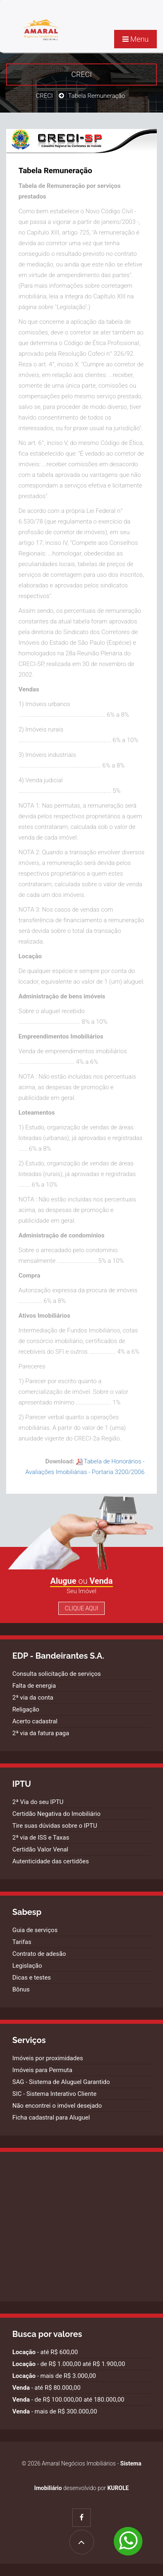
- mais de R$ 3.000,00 (54, 2376)
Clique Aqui (81, 1608)
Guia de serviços (34, 1930)
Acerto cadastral (34, 1721)
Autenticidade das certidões (50, 1861)
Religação (25, 1709)
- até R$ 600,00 (45, 2352)
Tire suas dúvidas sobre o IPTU (54, 1825)
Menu (135, 39)
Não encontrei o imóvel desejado (57, 2105)
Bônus (21, 1989)
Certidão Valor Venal (40, 1849)
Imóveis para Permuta (42, 2070)
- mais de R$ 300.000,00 (54, 2411)
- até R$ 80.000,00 (46, 2387)
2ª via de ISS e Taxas (40, 1837)
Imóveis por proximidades (47, 2058)
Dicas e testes (31, 1977)
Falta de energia (34, 1685)
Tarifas (21, 1942)
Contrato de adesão (39, 1953)
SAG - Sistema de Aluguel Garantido (61, 2082)
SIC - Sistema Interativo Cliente (54, 2093)
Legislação (27, 1965)
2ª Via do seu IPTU (38, 1802)
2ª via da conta (32, 1697)
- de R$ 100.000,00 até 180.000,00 (68, 2399)
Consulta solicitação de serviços (56, 1673)
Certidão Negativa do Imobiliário (56, 1813)
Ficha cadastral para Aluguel (51, 2117)
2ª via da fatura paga (40, 1733)
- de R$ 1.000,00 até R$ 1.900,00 (68, 2364)
